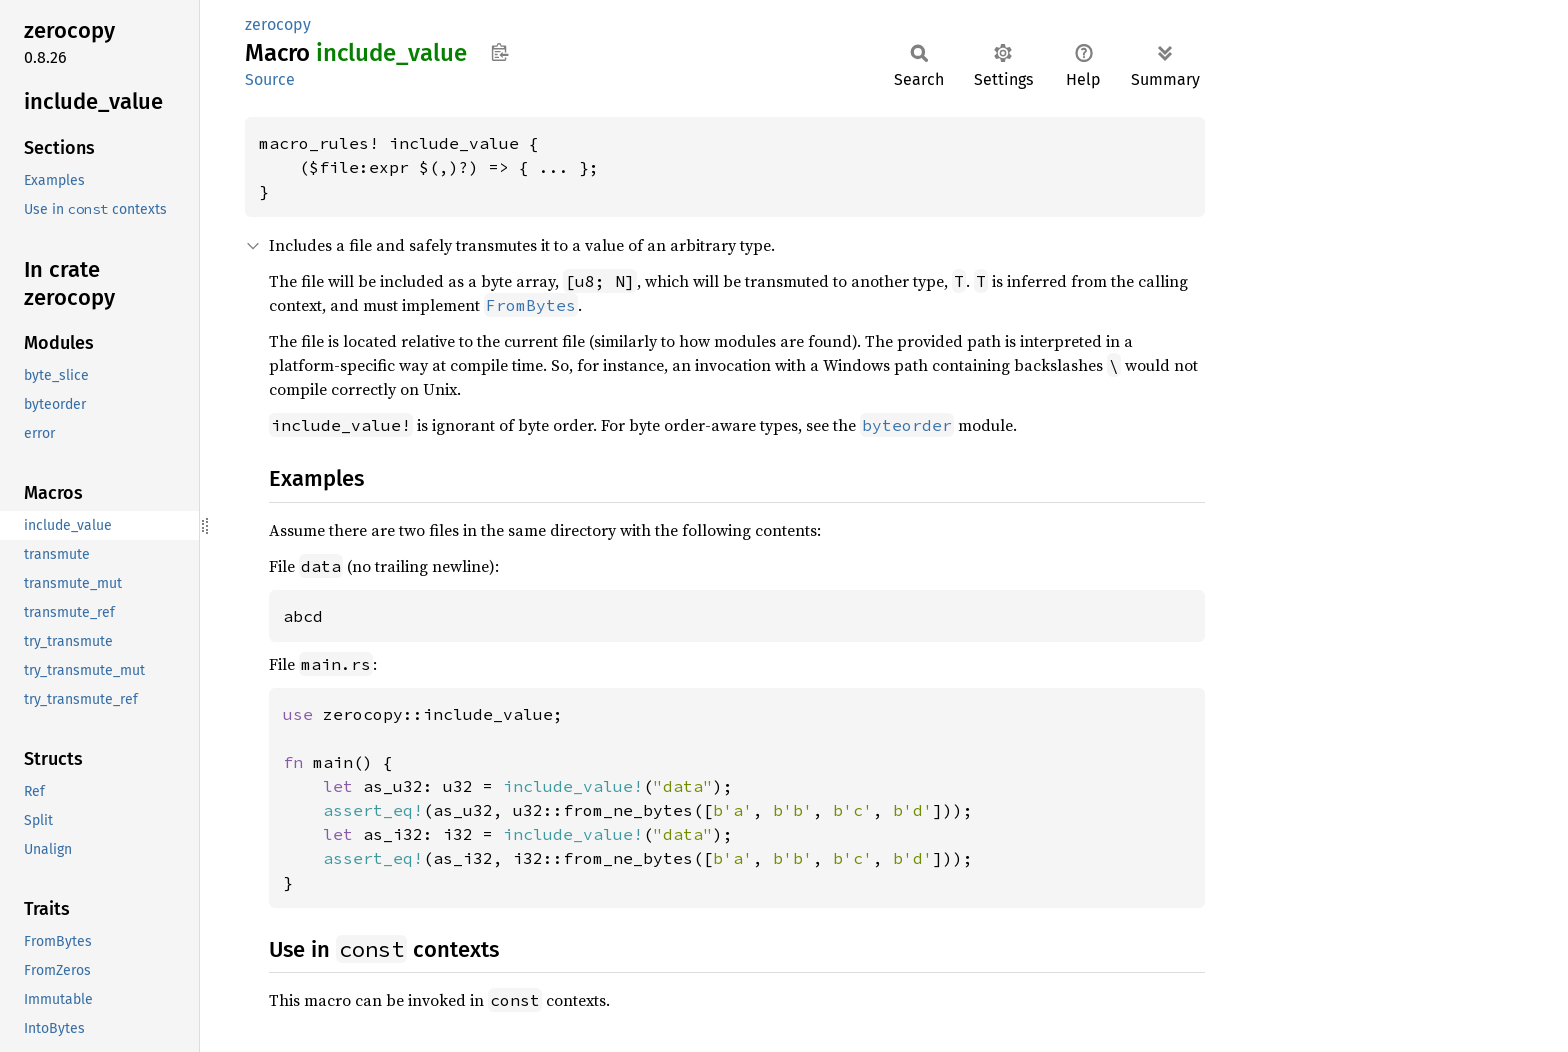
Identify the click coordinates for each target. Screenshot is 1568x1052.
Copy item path (499, 52)
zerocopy (278, 24)
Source (270, 79)
